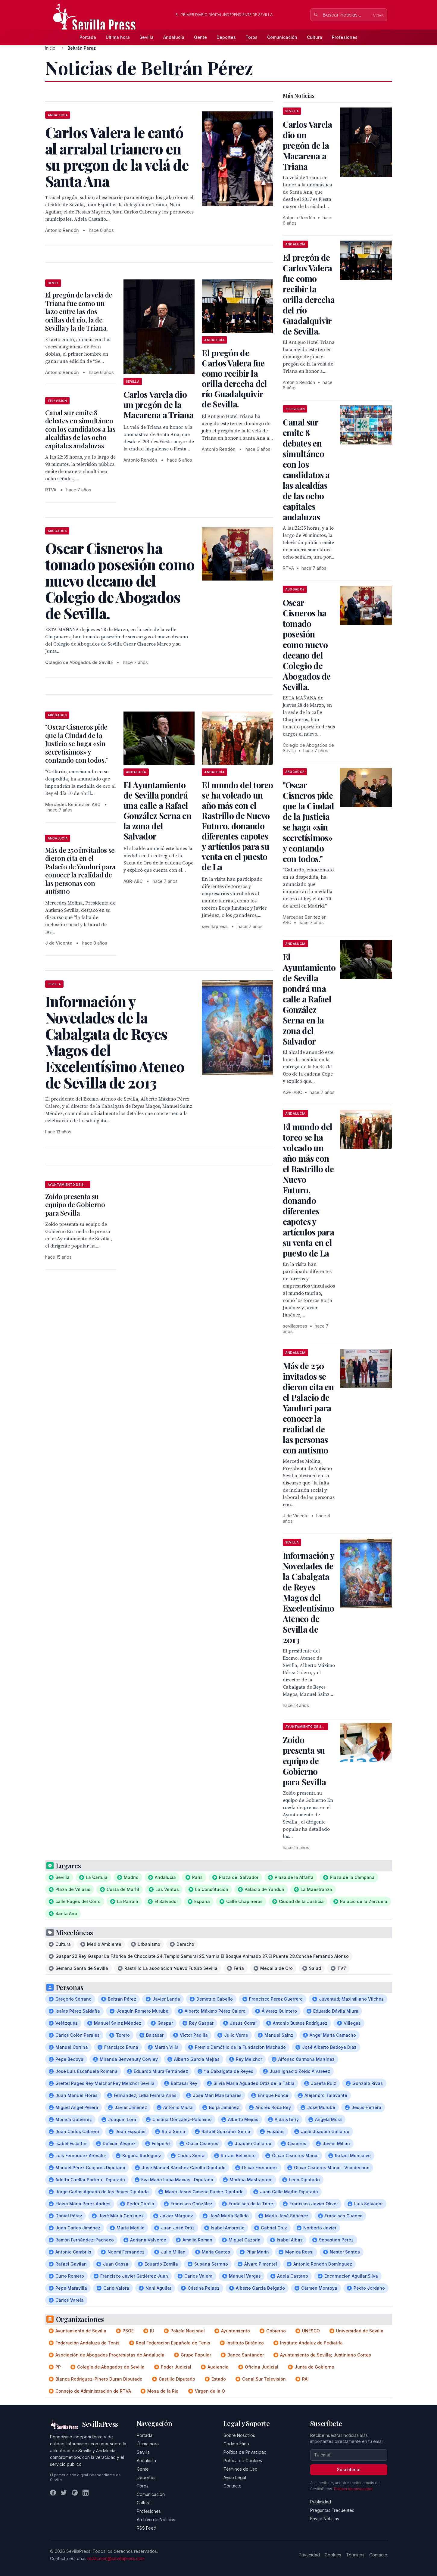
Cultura (314, 37)
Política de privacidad (353, 2489)
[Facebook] (53, 2493)
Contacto (232, 2485)
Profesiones (344, 37)
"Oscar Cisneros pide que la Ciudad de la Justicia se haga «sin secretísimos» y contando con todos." (76, 743)
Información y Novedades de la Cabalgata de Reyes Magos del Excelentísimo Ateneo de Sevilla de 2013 (308, 1597)
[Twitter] (64, 2493)
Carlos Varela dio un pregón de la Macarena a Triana (158, 404)
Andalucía (173, 37)
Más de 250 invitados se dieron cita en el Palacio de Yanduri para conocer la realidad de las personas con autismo (80, 871)
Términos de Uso (240, 2469)
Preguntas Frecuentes (332, 2510)
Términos (355, 2554)
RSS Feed (146, 2528)
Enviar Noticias (324, 2518)
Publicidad (320, 2501)
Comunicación (282, 37)
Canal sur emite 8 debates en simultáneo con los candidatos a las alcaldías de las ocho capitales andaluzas (80, 429)
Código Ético (236, 2443)
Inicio (50, 48)
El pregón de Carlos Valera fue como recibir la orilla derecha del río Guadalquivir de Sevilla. (234, 378)
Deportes (226, 37)
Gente (200, 37)
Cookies (333, 2554)
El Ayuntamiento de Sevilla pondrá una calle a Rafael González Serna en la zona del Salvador (157, 810)
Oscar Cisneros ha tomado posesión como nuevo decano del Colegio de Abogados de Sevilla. (306, 644)
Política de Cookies (242, 2460)
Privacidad (309, 2554)
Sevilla (146, 37)
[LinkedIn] (86, 2493)
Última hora (118, 37)
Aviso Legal (234, 2477)
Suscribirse (349, 2469)
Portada (88, 37)
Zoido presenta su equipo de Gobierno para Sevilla (75, 1204)
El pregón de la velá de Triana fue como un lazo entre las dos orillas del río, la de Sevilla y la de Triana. (78, 311)
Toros (251, 37)
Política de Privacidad (245, 2452)
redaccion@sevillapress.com (116, 2558)
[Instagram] (75, 2493)
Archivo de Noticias (156, 2519)
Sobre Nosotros (239, 2435)
